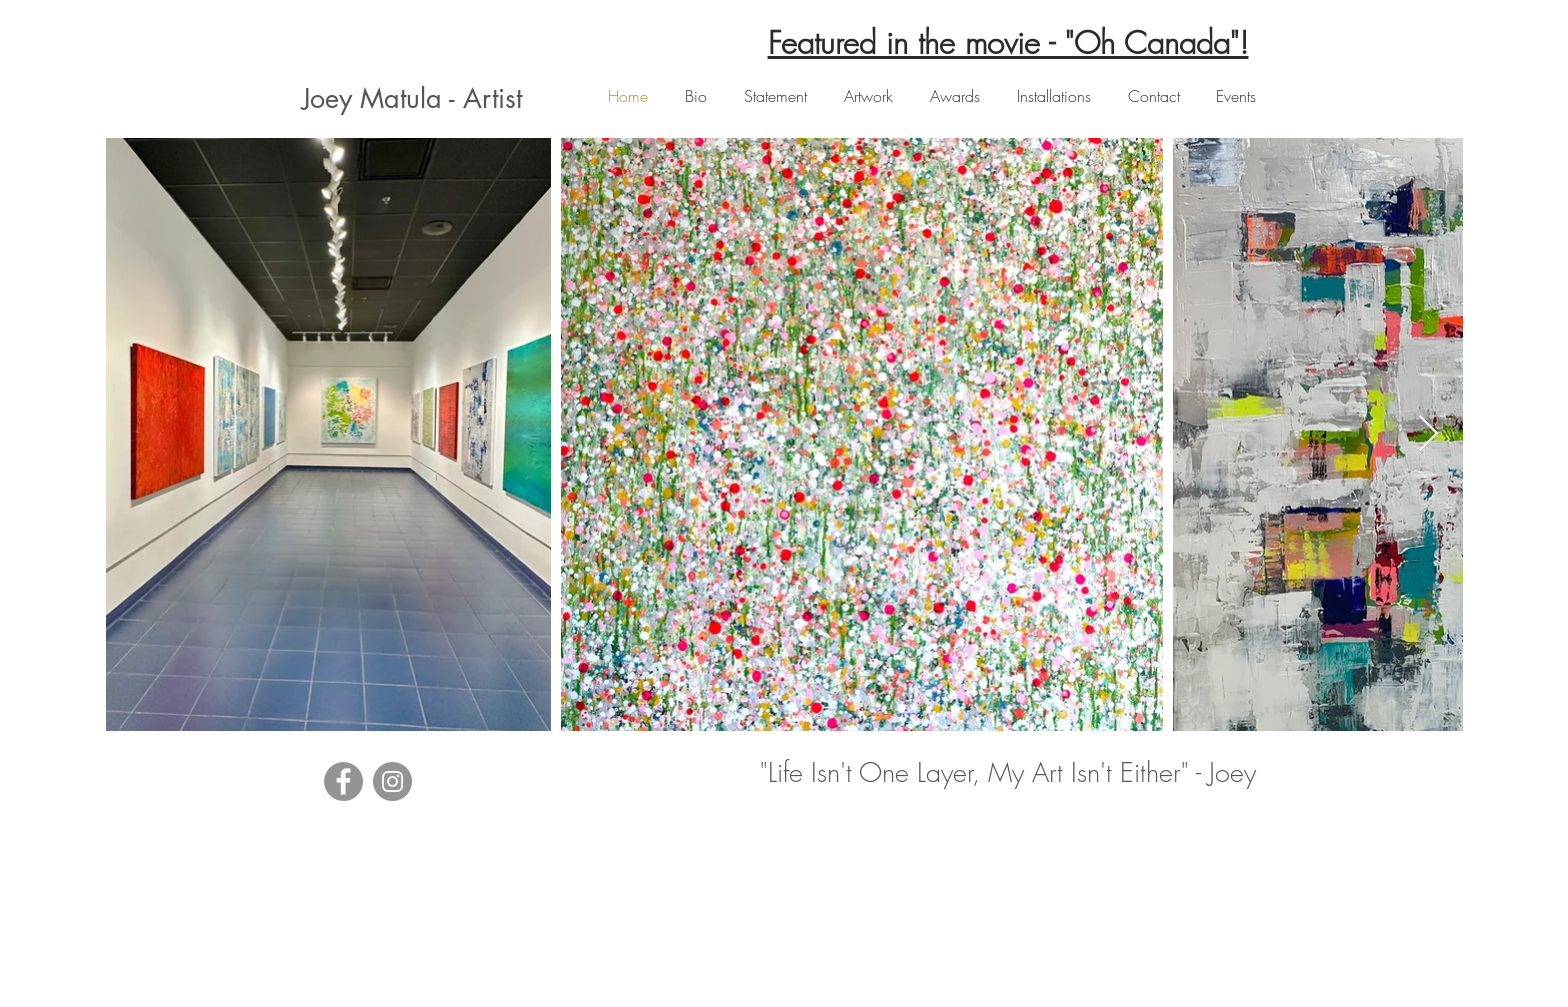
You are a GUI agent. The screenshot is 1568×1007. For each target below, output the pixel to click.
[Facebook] (343, 781)
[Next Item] (1428, 434)
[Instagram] (392, 781)
